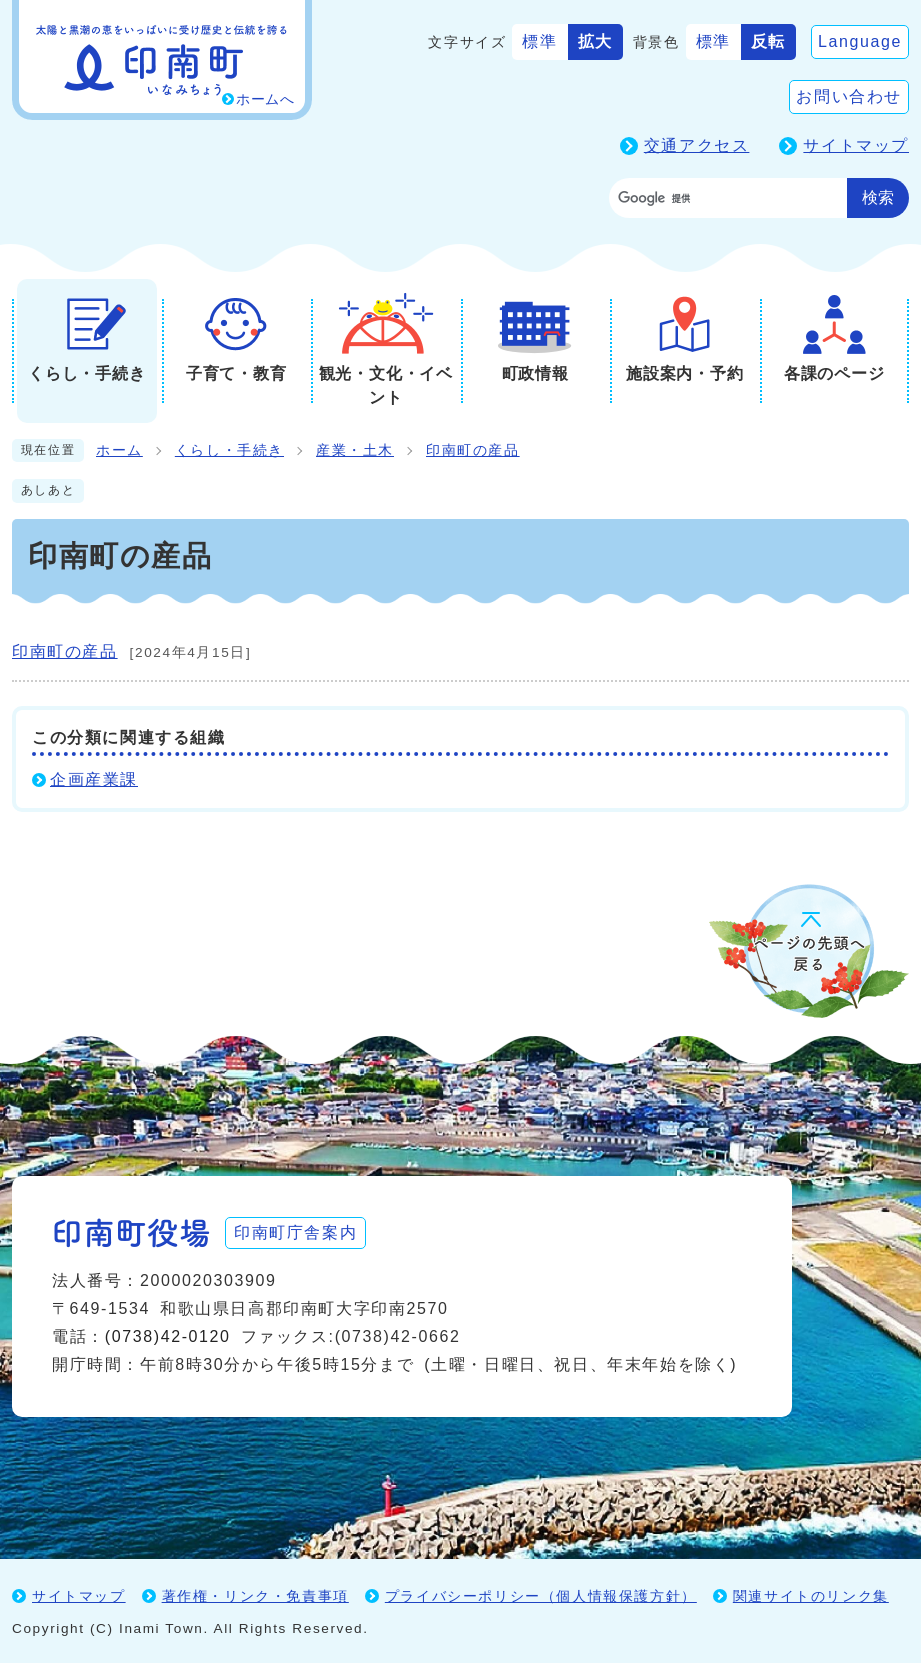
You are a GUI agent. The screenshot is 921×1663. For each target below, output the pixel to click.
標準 (539, 41)
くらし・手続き (229, 450)
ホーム (119, 450)
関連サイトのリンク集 (811, 1595)
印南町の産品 (473, 450)
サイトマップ (856, 145)
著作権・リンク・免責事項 (255, 1595)
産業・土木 (355, 450)
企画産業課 (94, 779)
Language (860, 41)
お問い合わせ (849, 96)
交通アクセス (697, 145)
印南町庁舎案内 (297, 1231)
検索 (878, 197)
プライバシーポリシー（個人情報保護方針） (541, 1595)
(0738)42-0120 (168, 1335)
